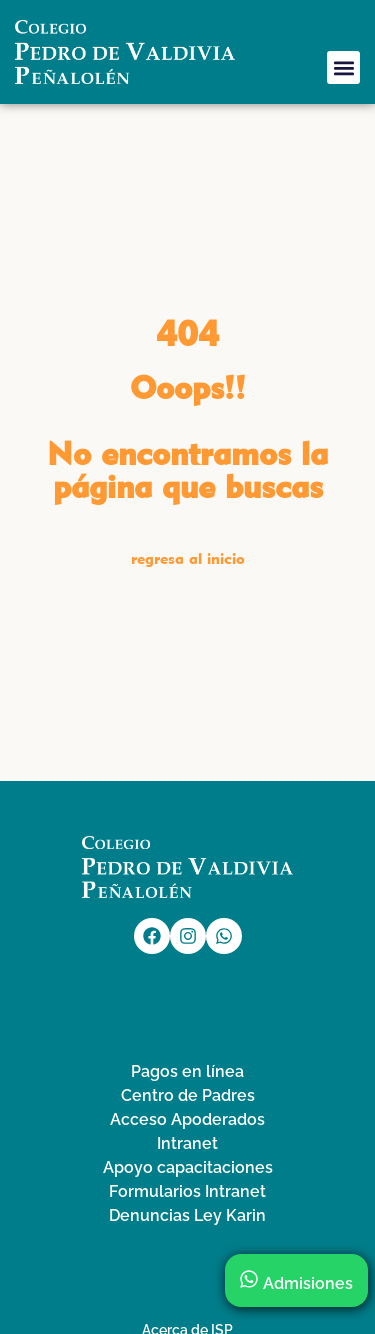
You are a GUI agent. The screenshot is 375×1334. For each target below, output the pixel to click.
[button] (343, 67)
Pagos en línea (187, 1071)
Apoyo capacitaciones (188, 1167)
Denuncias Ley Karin (187, 1215)
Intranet (187, 1143)
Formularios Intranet (187, 1191)
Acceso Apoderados (187, 1119)
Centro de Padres (188, 1095)
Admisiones (296, 1283)
